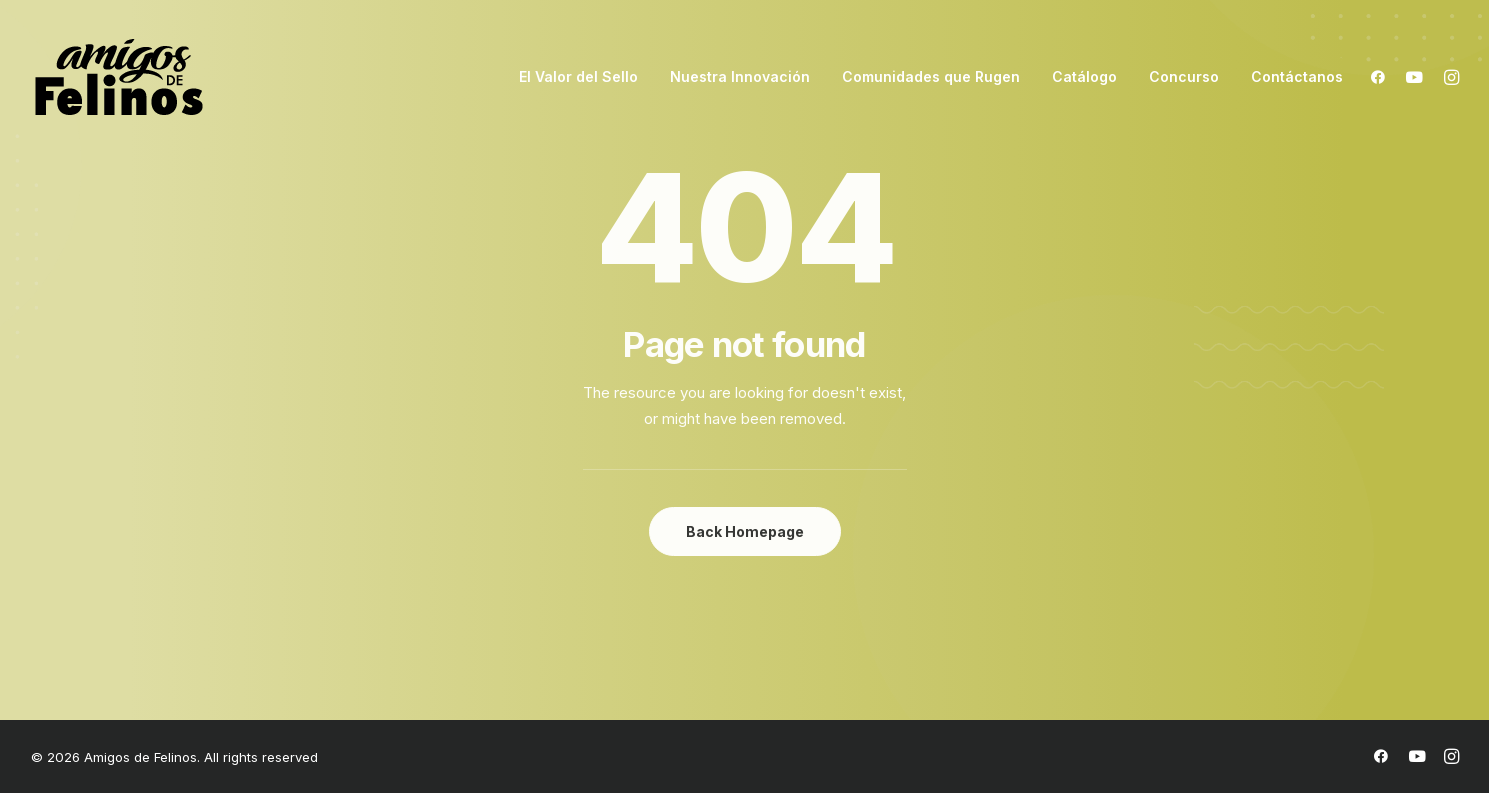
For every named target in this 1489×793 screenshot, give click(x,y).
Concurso (1184, 76)
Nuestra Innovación (740, 76)
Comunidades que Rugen (931, 76)
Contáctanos (1297, 76)
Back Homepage (745, 531)
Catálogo (1084, 76)
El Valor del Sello (578, 76)
